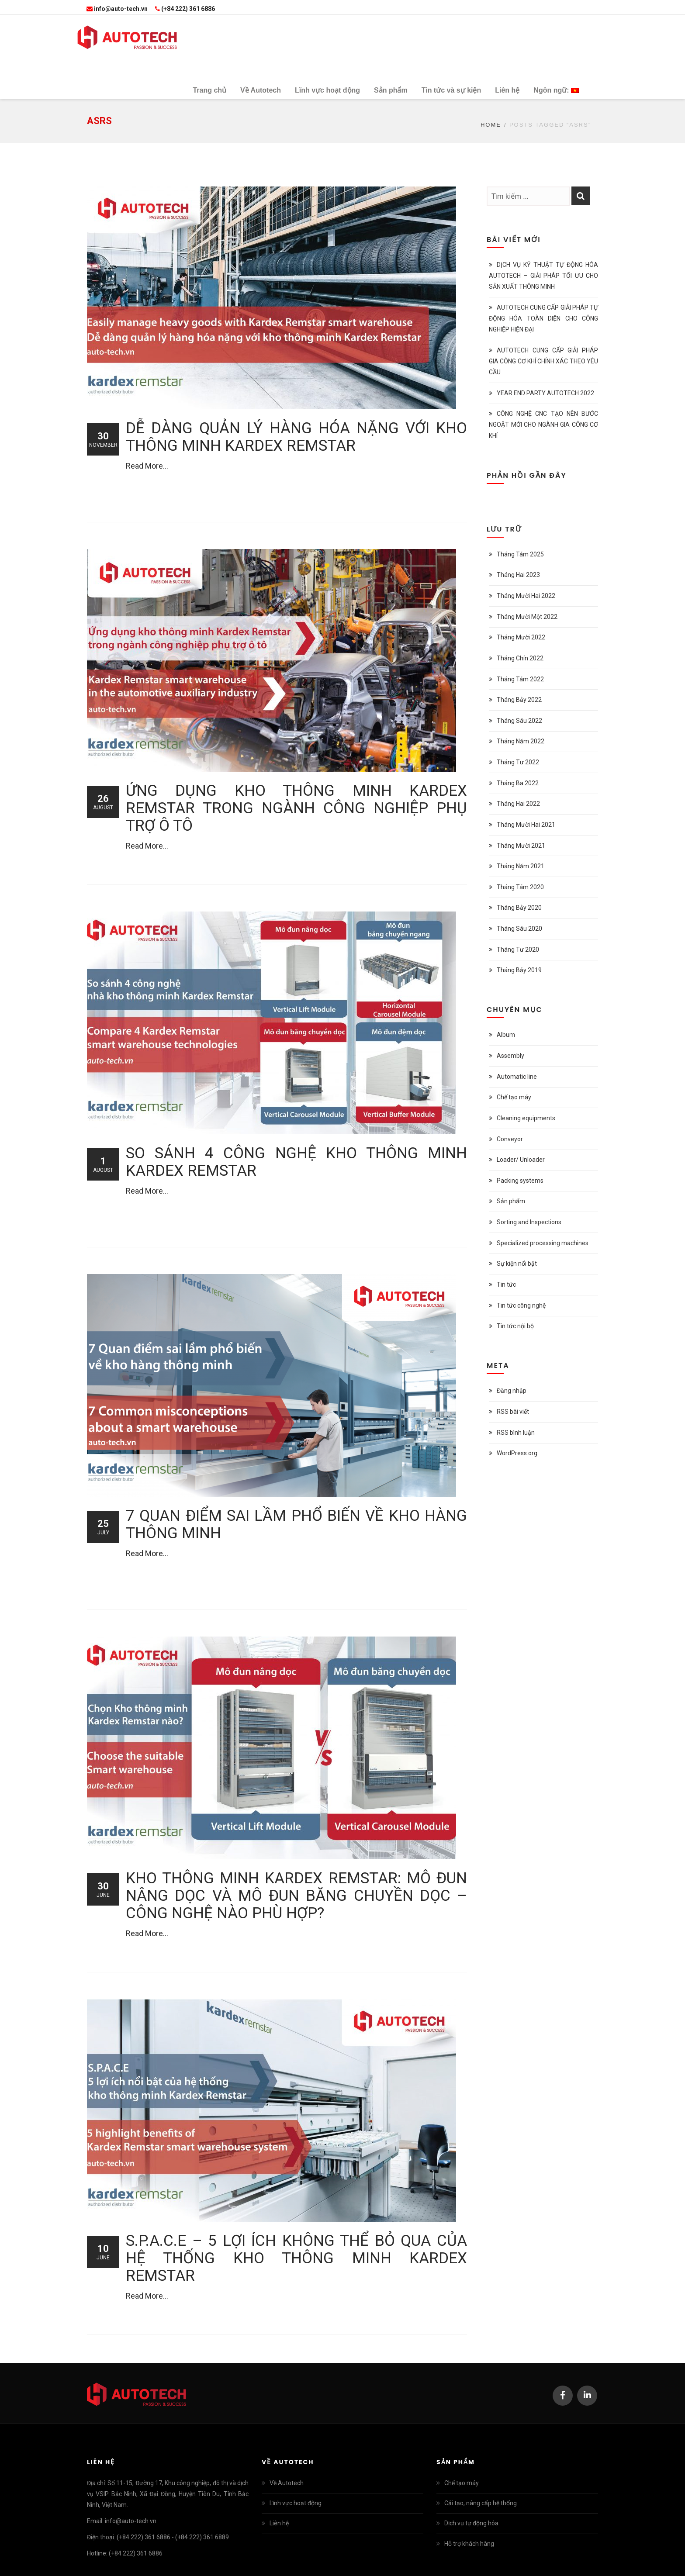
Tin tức (506, 1284)
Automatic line (517, 1076)
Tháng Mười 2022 (521, 637)
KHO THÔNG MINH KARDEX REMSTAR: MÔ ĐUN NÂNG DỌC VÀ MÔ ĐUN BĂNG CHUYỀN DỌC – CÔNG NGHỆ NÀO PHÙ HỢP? (296, 1895)
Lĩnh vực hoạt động (296, 2503)
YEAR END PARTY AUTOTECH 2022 (545, 393)
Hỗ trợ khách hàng (469, 2543)
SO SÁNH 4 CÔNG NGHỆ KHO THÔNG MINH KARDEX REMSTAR (296, 1162)
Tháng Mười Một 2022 (527, 616)
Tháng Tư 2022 (518, 762)
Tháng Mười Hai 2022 (526, 595)
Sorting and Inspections (529, 1222)
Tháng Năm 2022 (520, 741)
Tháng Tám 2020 (520, 887)
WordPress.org (517, 1453)
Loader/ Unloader (521, 1159)
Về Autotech (287, 2482)
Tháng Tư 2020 (518, 949)
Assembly (510, 1055)
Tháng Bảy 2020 (519, 907)
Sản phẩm (511, 1201)
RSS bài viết (513, 1411)
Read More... (147, 465)
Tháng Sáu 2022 (519, 720)
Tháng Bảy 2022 (519, 699)
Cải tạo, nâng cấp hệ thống (480, 2503)
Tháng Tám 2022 (520, 679)
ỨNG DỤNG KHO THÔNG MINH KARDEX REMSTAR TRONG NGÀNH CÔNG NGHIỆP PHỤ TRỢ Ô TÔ (296, 808)
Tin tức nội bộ (515, 1326)
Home (491, 124)
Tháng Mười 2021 (521, 845)
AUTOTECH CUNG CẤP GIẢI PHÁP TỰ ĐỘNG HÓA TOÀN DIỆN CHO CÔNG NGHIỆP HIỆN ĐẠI (543, 318)
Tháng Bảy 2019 (519, 970)
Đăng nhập (511, 1390)
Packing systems (520, 1180)
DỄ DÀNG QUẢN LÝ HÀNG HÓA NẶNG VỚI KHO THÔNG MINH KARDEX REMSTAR (296, 437)
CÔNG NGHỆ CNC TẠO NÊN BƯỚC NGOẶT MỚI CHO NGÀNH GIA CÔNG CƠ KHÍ (543, 424)
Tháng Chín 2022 (520, 658)
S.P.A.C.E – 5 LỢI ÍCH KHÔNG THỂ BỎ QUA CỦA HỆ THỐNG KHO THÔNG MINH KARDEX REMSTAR (296, 2258)
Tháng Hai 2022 (518, 803)
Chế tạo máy (514, 1097)
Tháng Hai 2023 (518, 574)
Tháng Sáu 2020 (519, 928)
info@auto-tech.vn (117, 8)
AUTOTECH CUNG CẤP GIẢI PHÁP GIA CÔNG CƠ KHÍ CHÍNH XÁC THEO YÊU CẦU (543, 361)
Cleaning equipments (526, 1118)
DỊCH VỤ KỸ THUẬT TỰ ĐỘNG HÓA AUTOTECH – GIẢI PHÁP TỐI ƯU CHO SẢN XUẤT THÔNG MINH (543, 275)
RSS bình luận (516, 1432)
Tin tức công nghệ (521, 1305)
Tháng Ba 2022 (518, 783)
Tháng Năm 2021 (520, 866)
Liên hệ (279, 2523)
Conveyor (510, 1139)
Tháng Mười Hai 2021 (526, 824)
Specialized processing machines (542, 1243)
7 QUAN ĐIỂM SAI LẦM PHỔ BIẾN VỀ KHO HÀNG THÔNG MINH (296, 1524)
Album (506, 1034)
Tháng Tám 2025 (520, 554)
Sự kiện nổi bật (517, 1263)
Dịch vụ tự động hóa (471, 2523)
